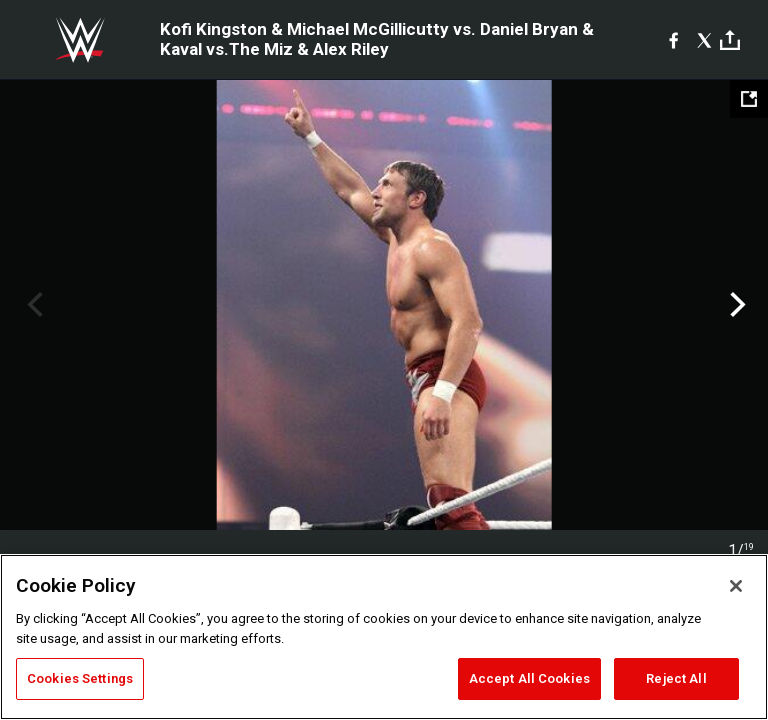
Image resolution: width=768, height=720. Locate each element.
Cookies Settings (80, 678)
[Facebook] (673, 40)
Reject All (676, 678)
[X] (704, 40)
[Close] (736, 586)
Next (735, 305)
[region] (384, 637)
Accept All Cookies (529, 678)
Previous (32, 305)
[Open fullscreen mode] (749, 99)
